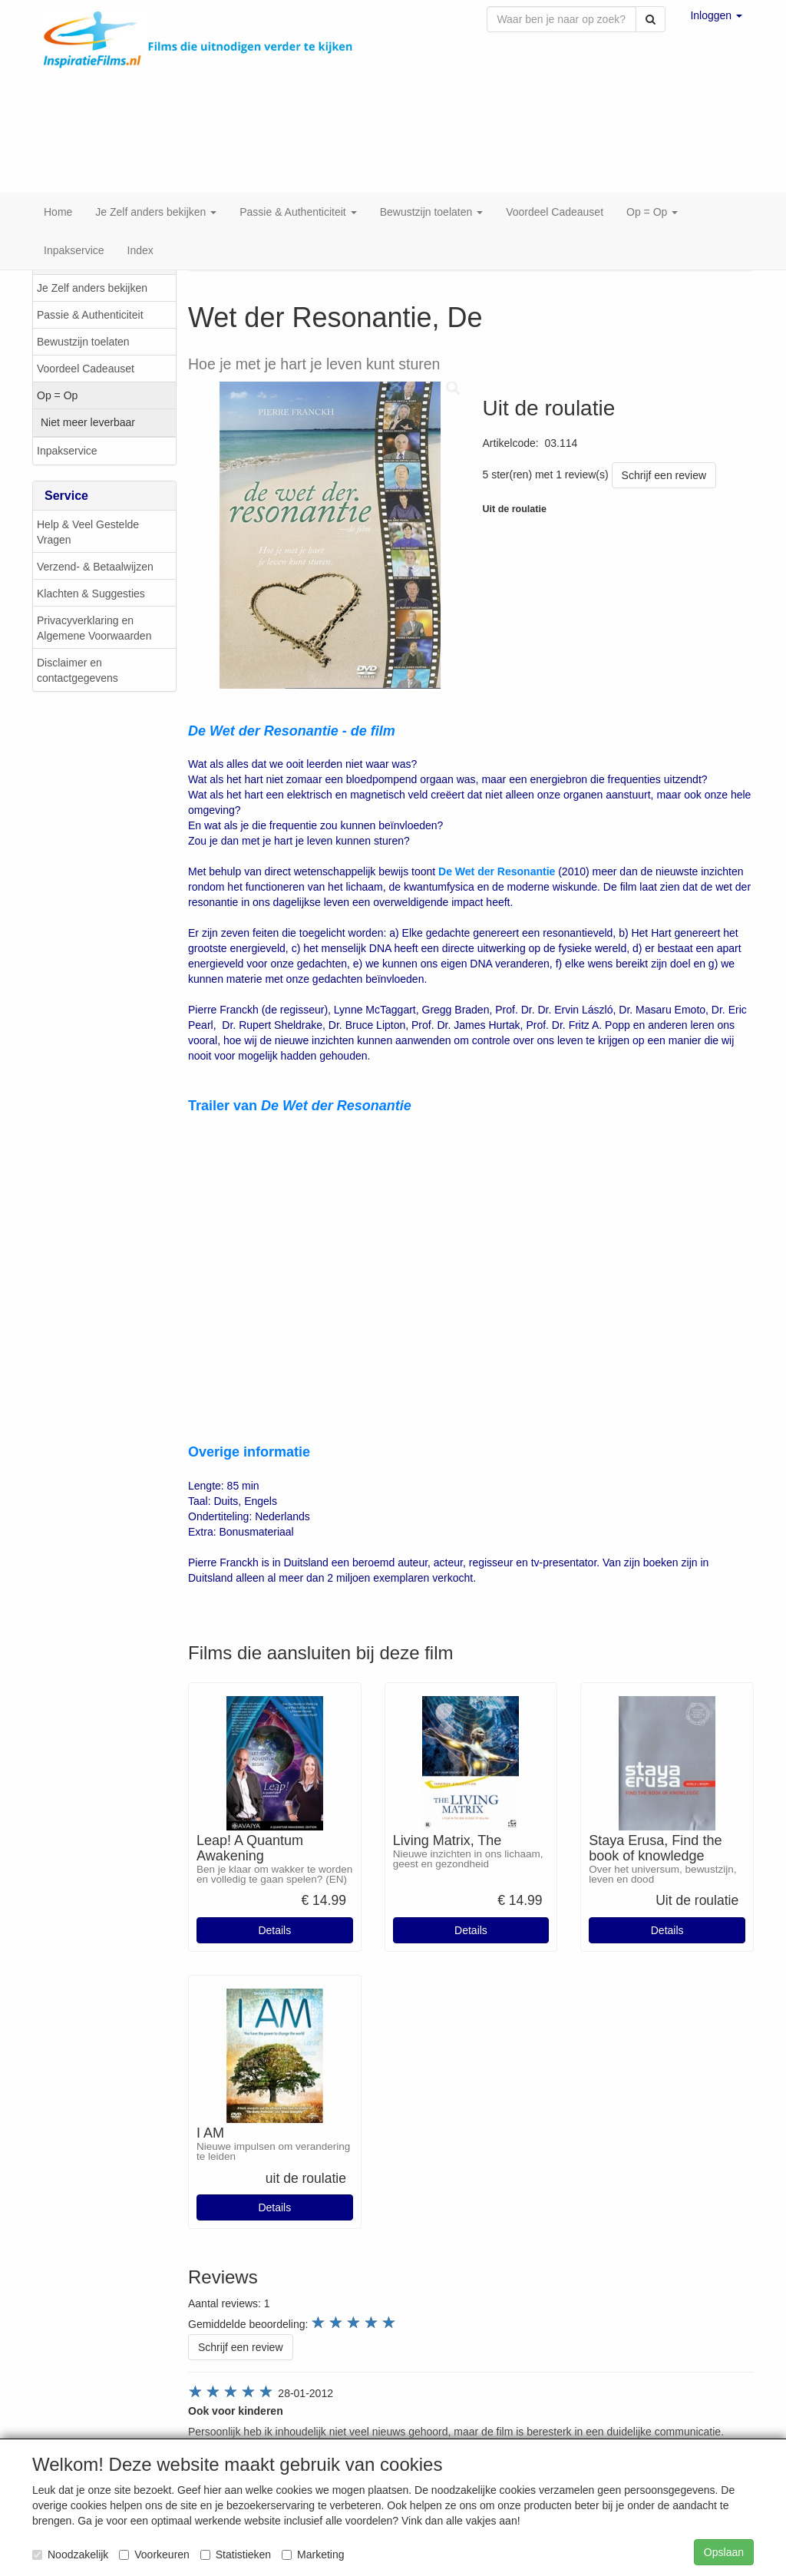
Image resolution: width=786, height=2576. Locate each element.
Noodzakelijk (70, 2554)
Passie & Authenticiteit (90, 278)
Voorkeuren (154, 2554)
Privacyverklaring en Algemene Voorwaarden (94, 591)
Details (274, 1893)
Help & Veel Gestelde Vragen (88, 495)
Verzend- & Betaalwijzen (95, 530)
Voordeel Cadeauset (85, 332)
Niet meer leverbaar (88, 385)
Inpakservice (67, 414)
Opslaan (724, 2552)
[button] (716, 15)
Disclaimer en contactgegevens (77, 633)
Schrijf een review (664, 438)
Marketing (313, 2554)
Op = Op (57, 358)
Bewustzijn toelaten (83, 305)
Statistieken (235, 2554)
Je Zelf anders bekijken (92, 251)
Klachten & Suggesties (91, 557)
